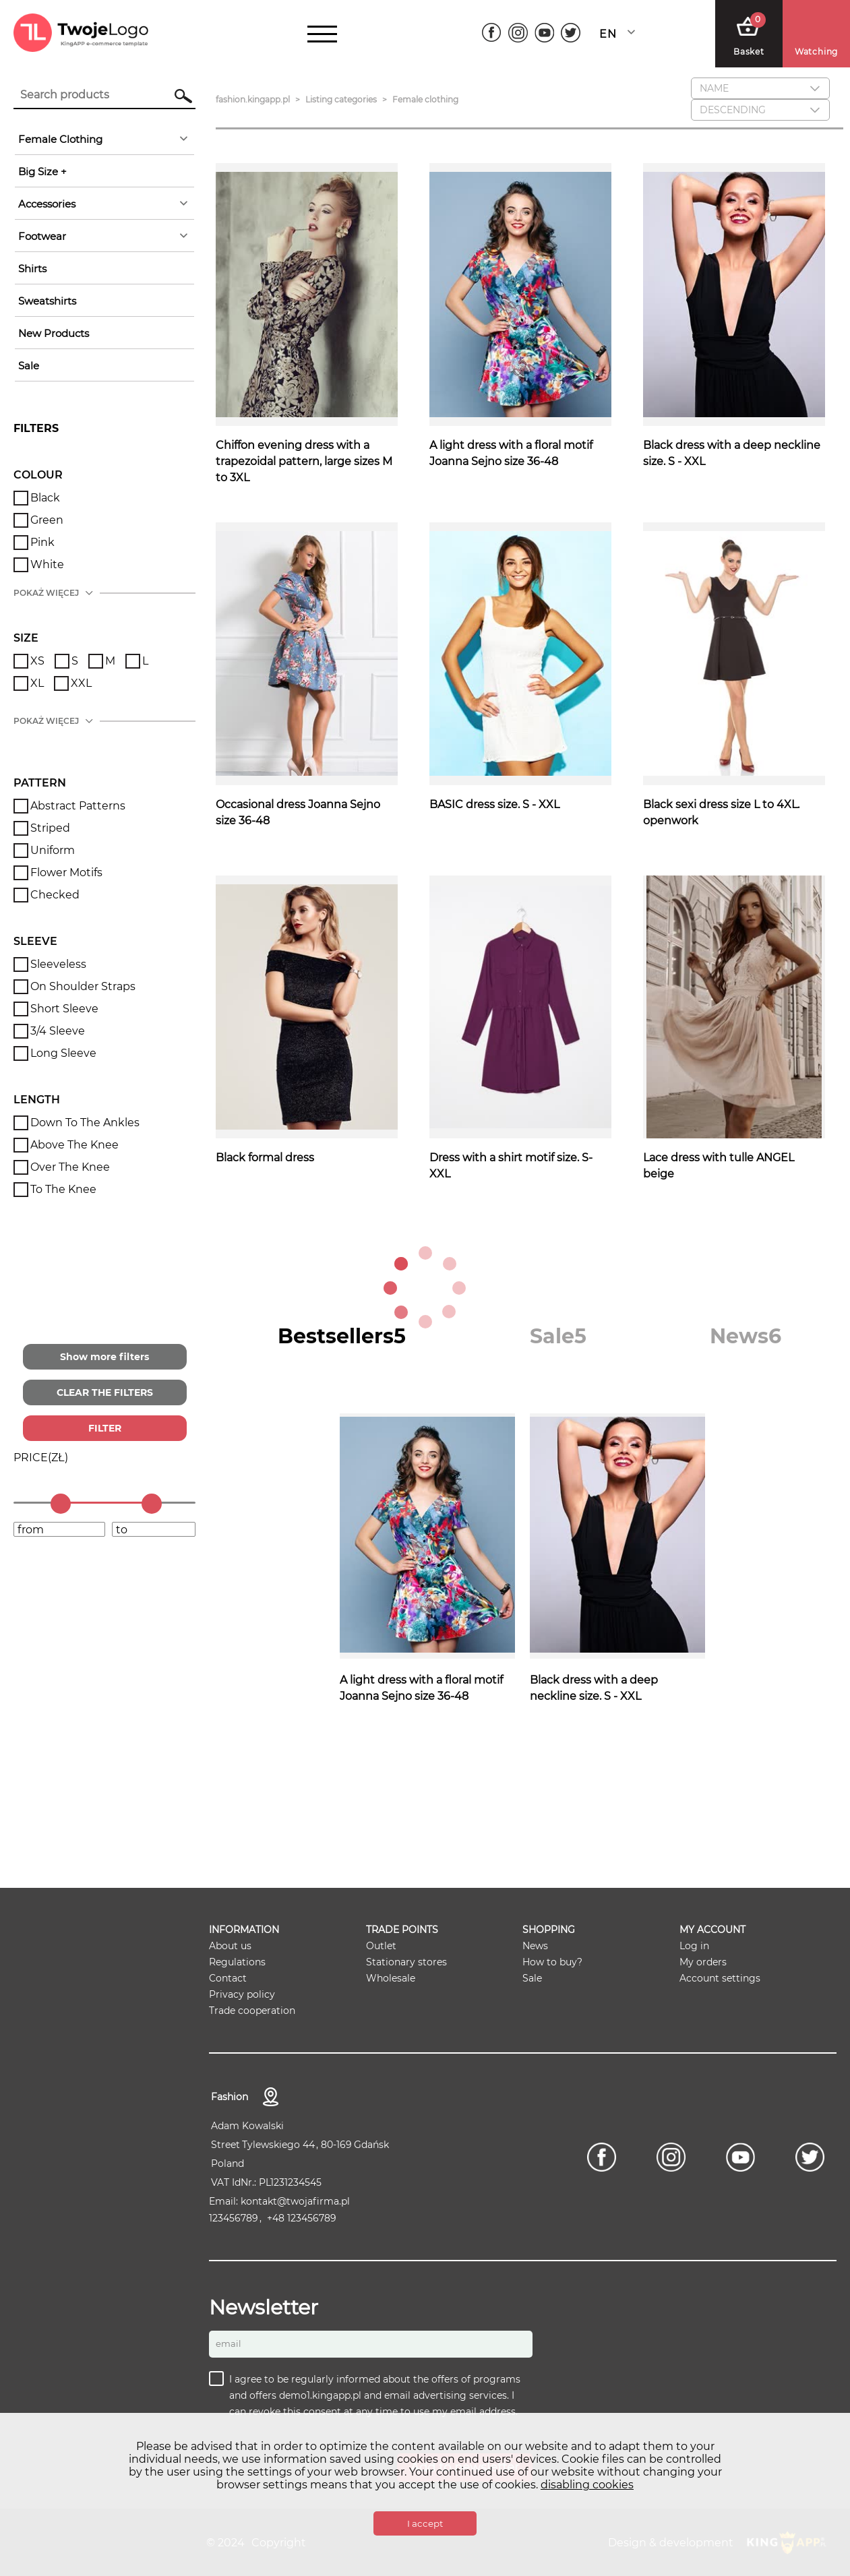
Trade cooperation (252, 2010)
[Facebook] (492, 32)
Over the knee (70, 1167)
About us (230, 1946)
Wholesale (390, 1978)
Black (45, 497)
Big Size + (42, 171)
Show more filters (104, 1357)
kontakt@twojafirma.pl (295, 2201)
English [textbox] (607, 34)
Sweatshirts (47, 301)
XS (37, 660)
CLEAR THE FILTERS (105, 1392)
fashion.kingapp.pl (253, 99)
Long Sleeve (63, 1053)
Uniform (52, 850)
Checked (55, 894)
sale (28, 365)
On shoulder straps (82, 986)
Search (176, 95)
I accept (425, 2523)
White (47, 564)
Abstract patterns (77, 805)
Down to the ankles (85, 1122)
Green (46, 520)
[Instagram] (518, 32)
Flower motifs (66, 872)
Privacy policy (242, 1994)
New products (53, 333)
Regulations (237, 1962)
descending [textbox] (733, 110)
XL (37, 683)
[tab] (341, 1336)
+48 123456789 (301, 2218)
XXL (81, 683)
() (40, 1457)
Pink (42, 542)
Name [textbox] (714, 88)
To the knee (63, 1189)
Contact (228, 1978)
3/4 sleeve (57, 1030)
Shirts (32, 268)
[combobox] (620, 34)
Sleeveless (58, 964)
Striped (50, 828)
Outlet (381, 1946)
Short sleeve (64, 1008)
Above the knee (74, 1144)
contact (270, 2096)
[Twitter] (570, 32)
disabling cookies (587, 2484)
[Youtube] (544, 32)
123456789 (233, 2218)
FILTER (104, 1428)
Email (228, 2343)
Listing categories (341, 99)
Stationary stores (406, 1962)
